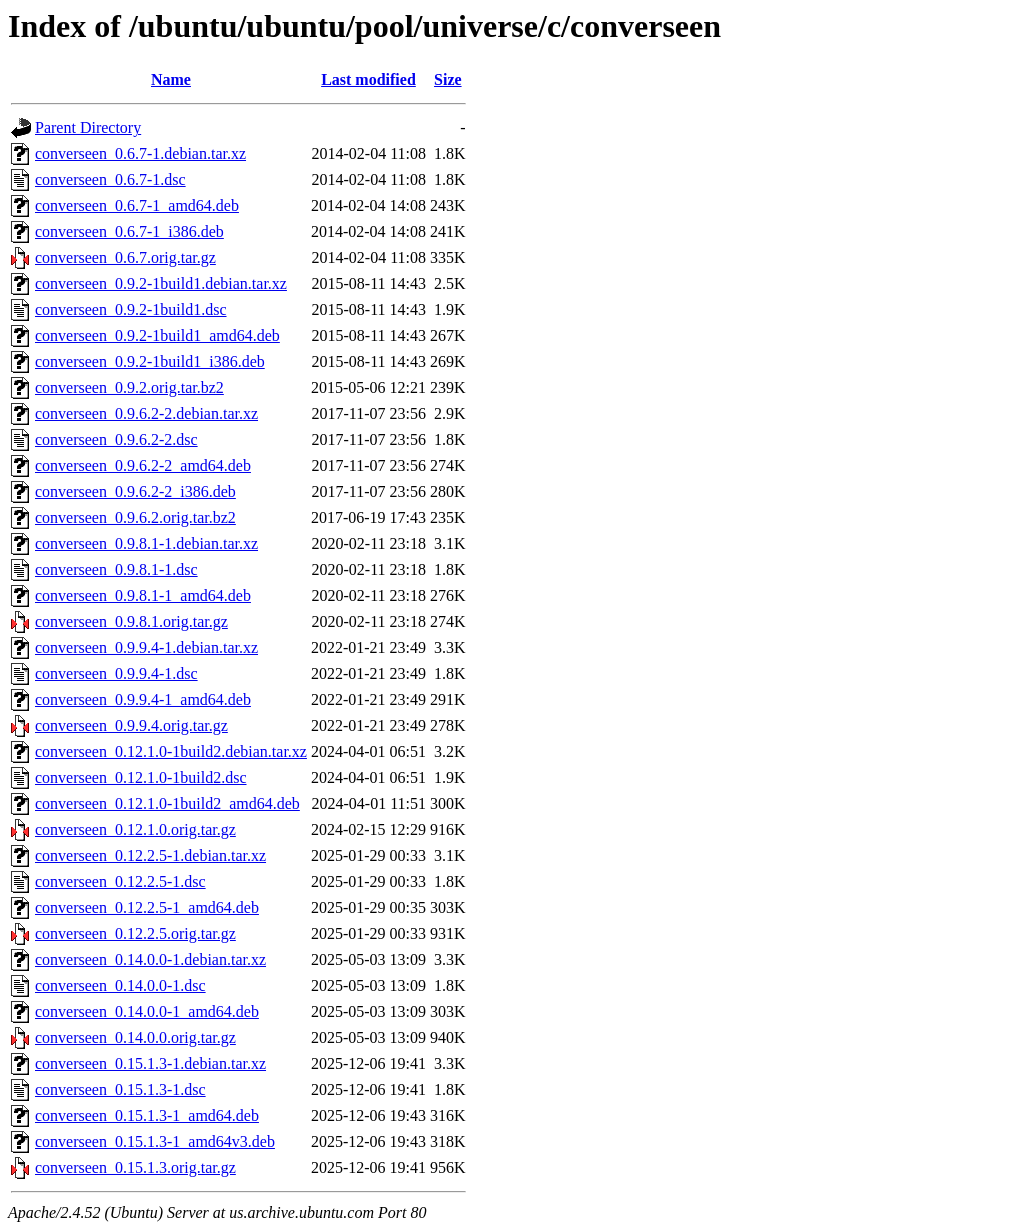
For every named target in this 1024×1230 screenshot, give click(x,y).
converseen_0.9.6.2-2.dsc (116, 439)
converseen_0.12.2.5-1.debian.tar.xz (150, 855)
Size (448, 79)
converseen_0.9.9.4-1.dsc (116, 673)
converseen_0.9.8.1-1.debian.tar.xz (146, 543)
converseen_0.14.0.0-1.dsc (120, 985)
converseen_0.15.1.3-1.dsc (120, 1089)
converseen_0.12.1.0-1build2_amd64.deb (167, 803)
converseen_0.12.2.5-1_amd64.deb (147, 907)
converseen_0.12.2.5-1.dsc (120, 881)
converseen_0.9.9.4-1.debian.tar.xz (146, 647)
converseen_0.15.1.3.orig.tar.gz (135, 1167)
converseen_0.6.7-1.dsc (110, 179)
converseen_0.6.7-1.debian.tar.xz (140, 153)
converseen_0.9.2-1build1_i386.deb (150, 361)
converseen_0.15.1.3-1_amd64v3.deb (155, 1141)
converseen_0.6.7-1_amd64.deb (137, 205)
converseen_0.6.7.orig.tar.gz (125, 257)
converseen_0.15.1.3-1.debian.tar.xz (150, 1063)
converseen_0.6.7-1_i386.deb (129, 231)
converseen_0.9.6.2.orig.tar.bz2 (135, 517)
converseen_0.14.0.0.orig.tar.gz (135, 1037)
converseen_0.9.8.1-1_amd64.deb (143, 595)
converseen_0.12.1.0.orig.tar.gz (135, 829)
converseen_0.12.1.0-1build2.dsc (141, 777)
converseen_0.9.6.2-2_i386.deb (135, 491)
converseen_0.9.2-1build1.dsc (131, 309)
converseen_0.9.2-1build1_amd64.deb (157, 335)
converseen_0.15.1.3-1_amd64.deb (147, 1115)
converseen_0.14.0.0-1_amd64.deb (147, 1011)
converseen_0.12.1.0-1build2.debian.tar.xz (171, 751)
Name (171, 79)
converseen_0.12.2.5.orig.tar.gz (135, 933)
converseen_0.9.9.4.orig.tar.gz (131, 725)
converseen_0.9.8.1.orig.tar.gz (131, 621)
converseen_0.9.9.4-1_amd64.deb (143, 699)
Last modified (368, 79)
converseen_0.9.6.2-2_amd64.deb (143, 465)
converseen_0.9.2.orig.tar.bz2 (129, 387)
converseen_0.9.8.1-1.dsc (116, 569)
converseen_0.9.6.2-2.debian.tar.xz (146, 413)
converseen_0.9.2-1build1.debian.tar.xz (161, 283)
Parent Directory (88, 127)
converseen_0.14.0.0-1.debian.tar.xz (150, 959)
